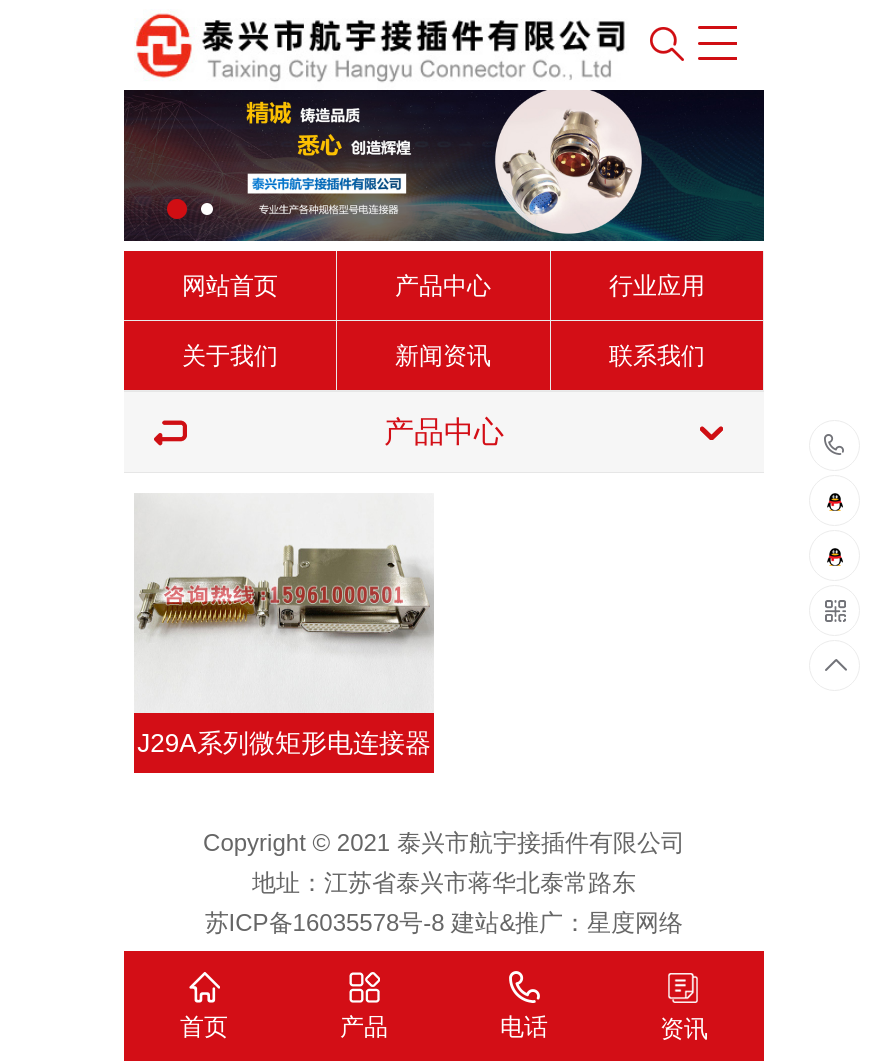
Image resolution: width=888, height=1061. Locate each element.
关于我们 (230, 355)
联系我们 (657, 355)
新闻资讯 (443, 355)
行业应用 (657, 285)
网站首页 (230, 285)
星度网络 (635, 922)
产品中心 (443, 285)
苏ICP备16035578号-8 (325, 922)
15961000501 (834, 445)
